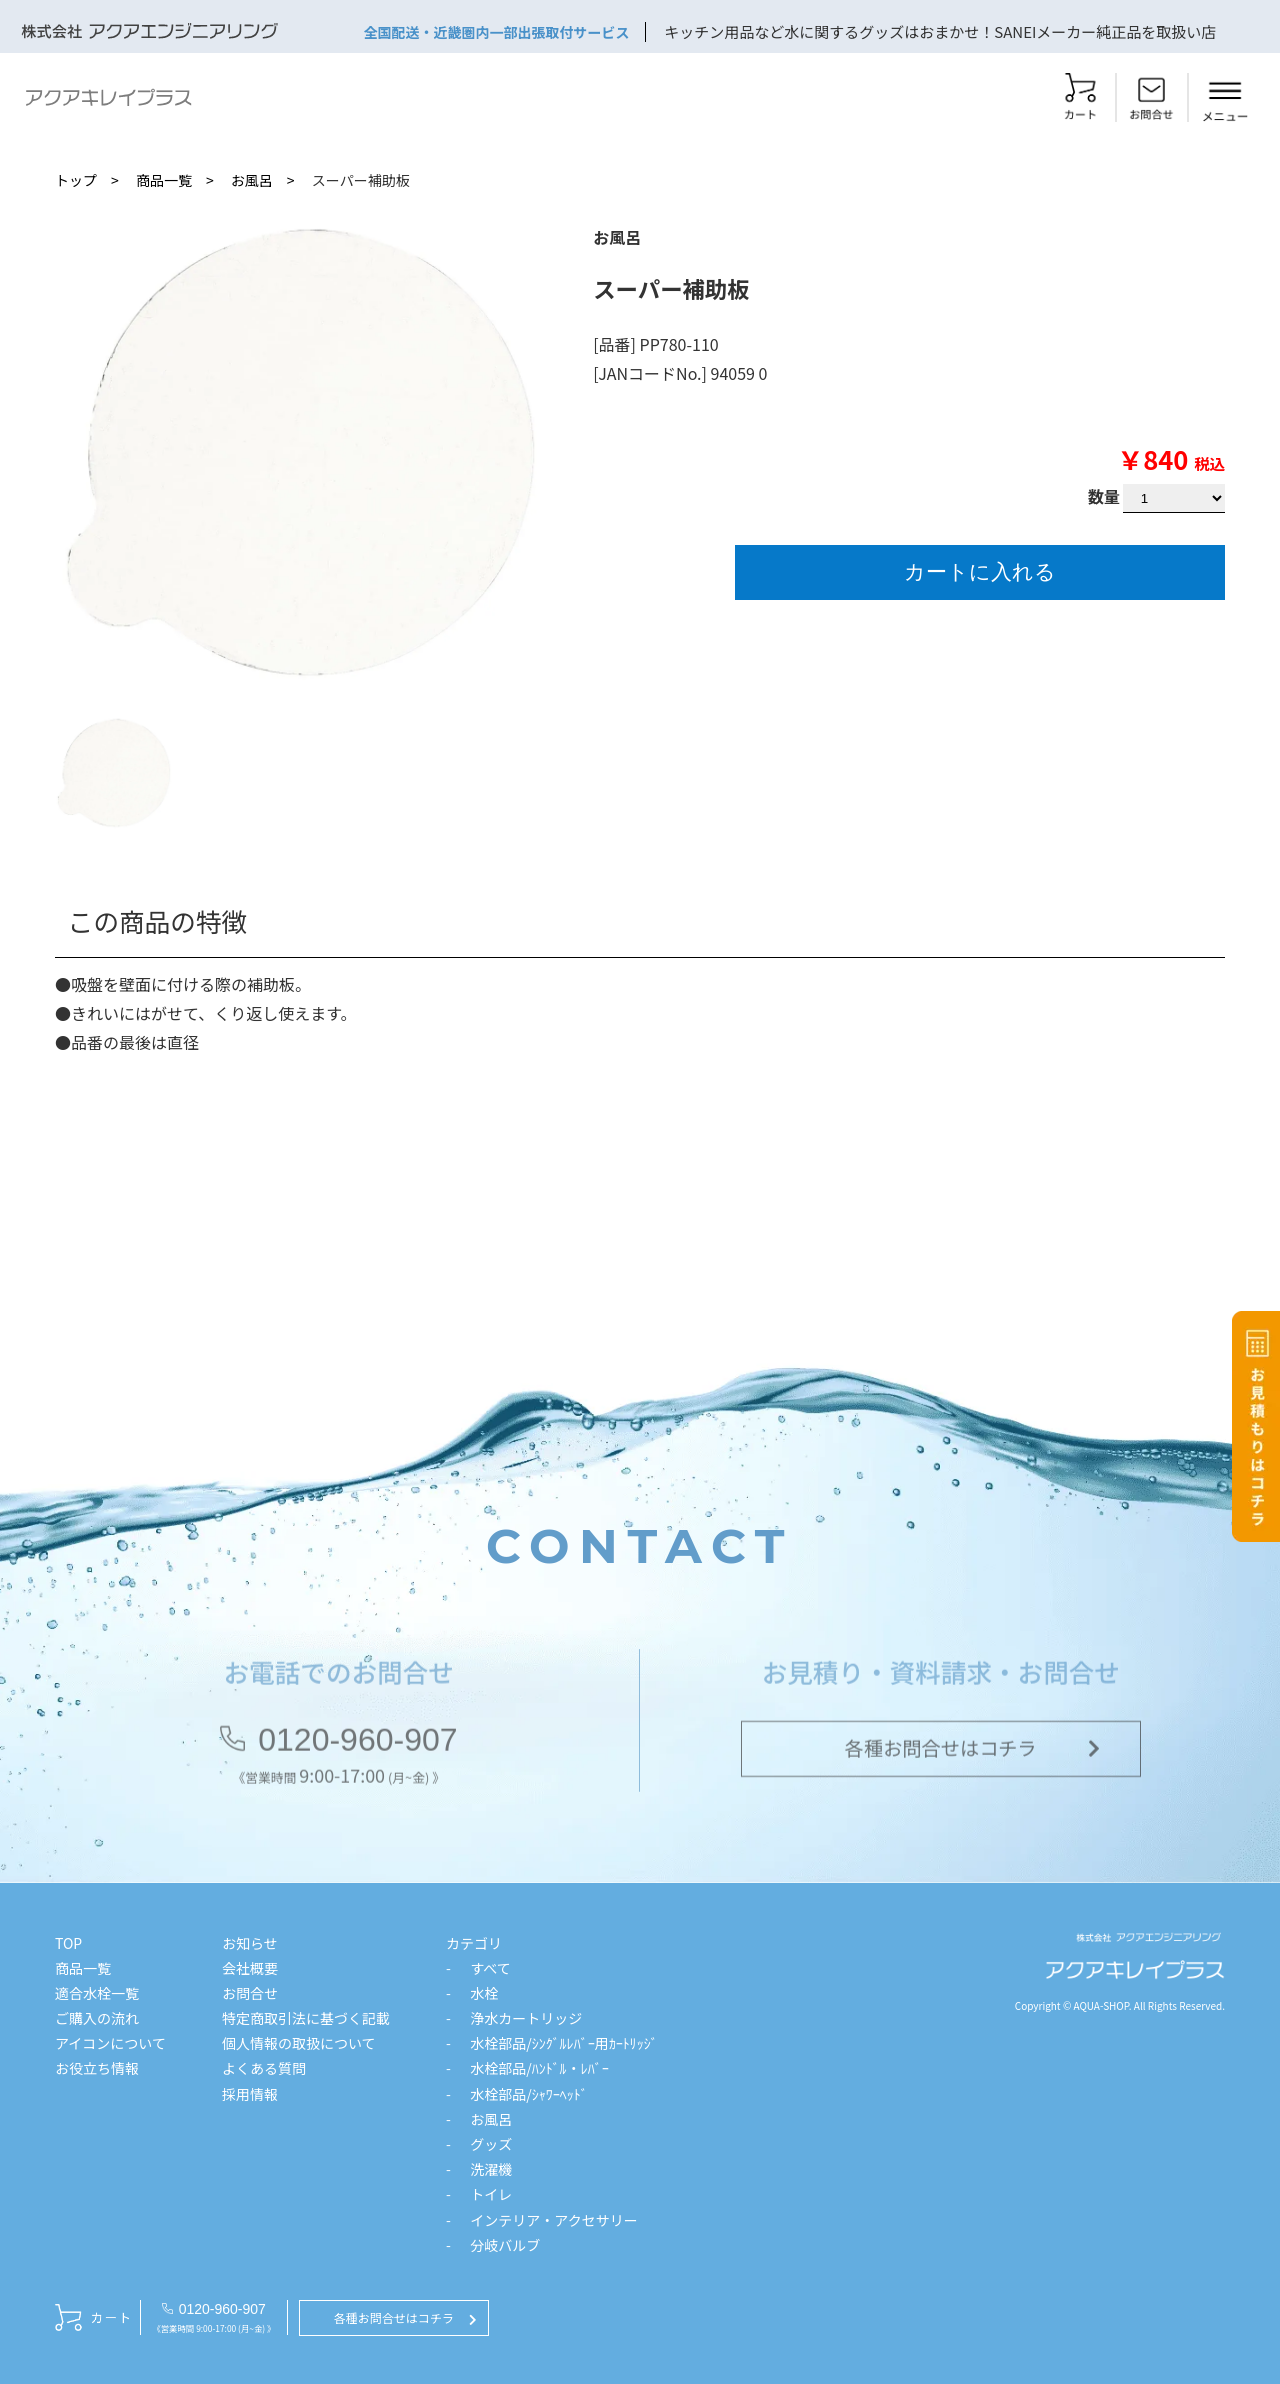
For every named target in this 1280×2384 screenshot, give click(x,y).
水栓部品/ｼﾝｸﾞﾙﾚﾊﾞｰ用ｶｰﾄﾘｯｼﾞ (564, 2043)
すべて (490, 1968)
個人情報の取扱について (299, 2043)
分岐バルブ (505, 2245)
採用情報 (250, 2094)
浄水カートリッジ (526, 2018)
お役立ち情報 (97, 2068)
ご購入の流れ (97, 2018)
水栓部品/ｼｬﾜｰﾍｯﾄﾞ (529, 2094)
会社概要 (250, 1968)
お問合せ (250, 1993)
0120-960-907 (357, 1743)
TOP (68, 1943)
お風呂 (252, 180)
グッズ (491, 2144)
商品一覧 (164, 180)
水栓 (484, 1993)
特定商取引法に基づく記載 (306, 2018)
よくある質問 (264, 2068)
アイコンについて (110, 2043)
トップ (76, 180)
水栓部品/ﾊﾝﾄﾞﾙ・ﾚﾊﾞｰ (539, 2068)
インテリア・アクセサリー (553, 2220)
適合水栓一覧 (97, 1993)
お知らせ (250, 1943)
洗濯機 (491, 2169)
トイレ (491, 2194)
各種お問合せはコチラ (941, 1752)
